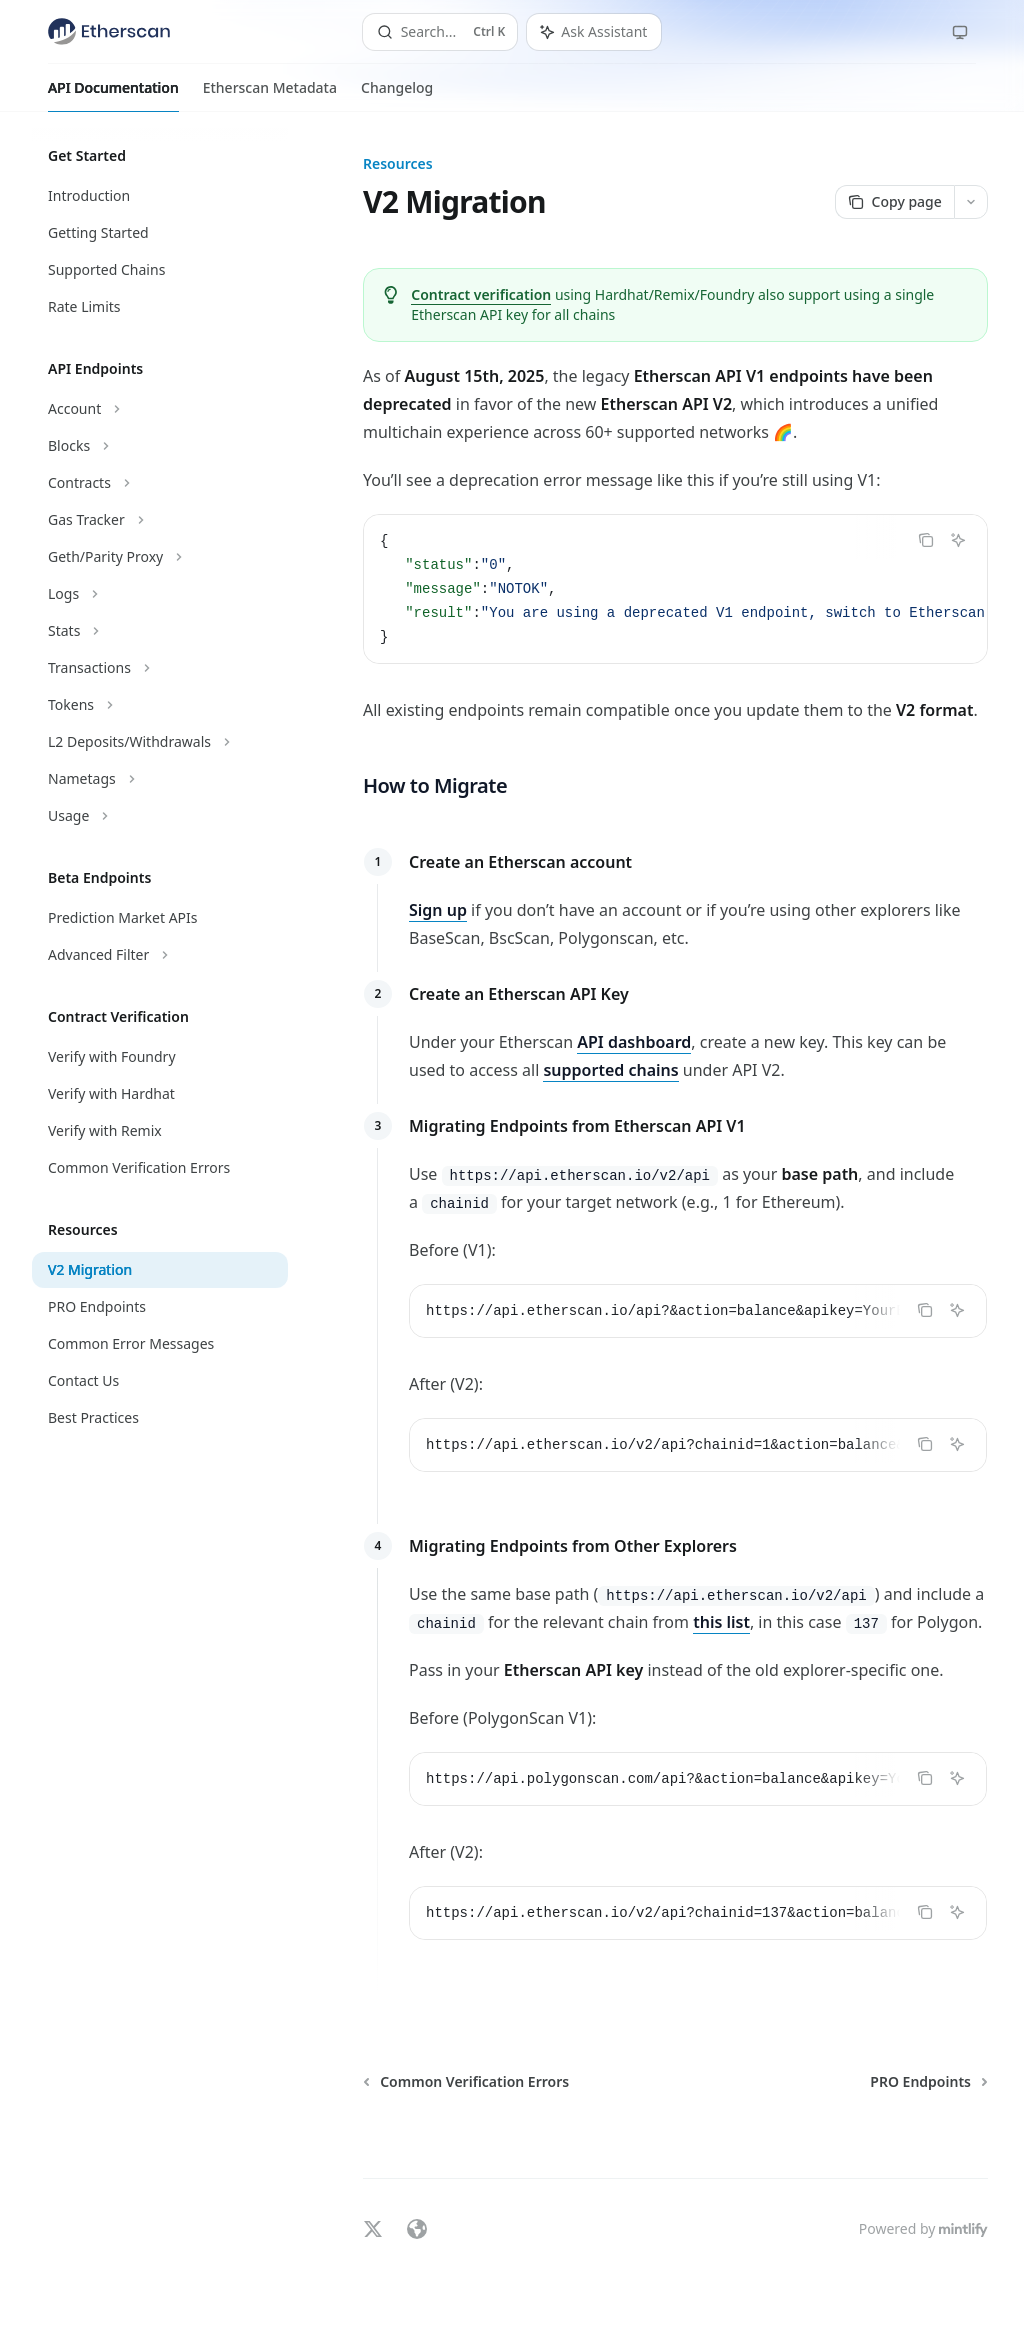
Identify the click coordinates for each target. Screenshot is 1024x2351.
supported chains (611, 1070)
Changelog (397, 95)
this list (721, 1622)
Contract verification (481, 294)
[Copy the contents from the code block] (926, 540)
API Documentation (113, 95)
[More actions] (971, 202)
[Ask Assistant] (958, 540)
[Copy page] (894, 202)
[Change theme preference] (960, 32)
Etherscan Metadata (270, 95)
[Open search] (440, 32)
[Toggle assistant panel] (594, 32)
